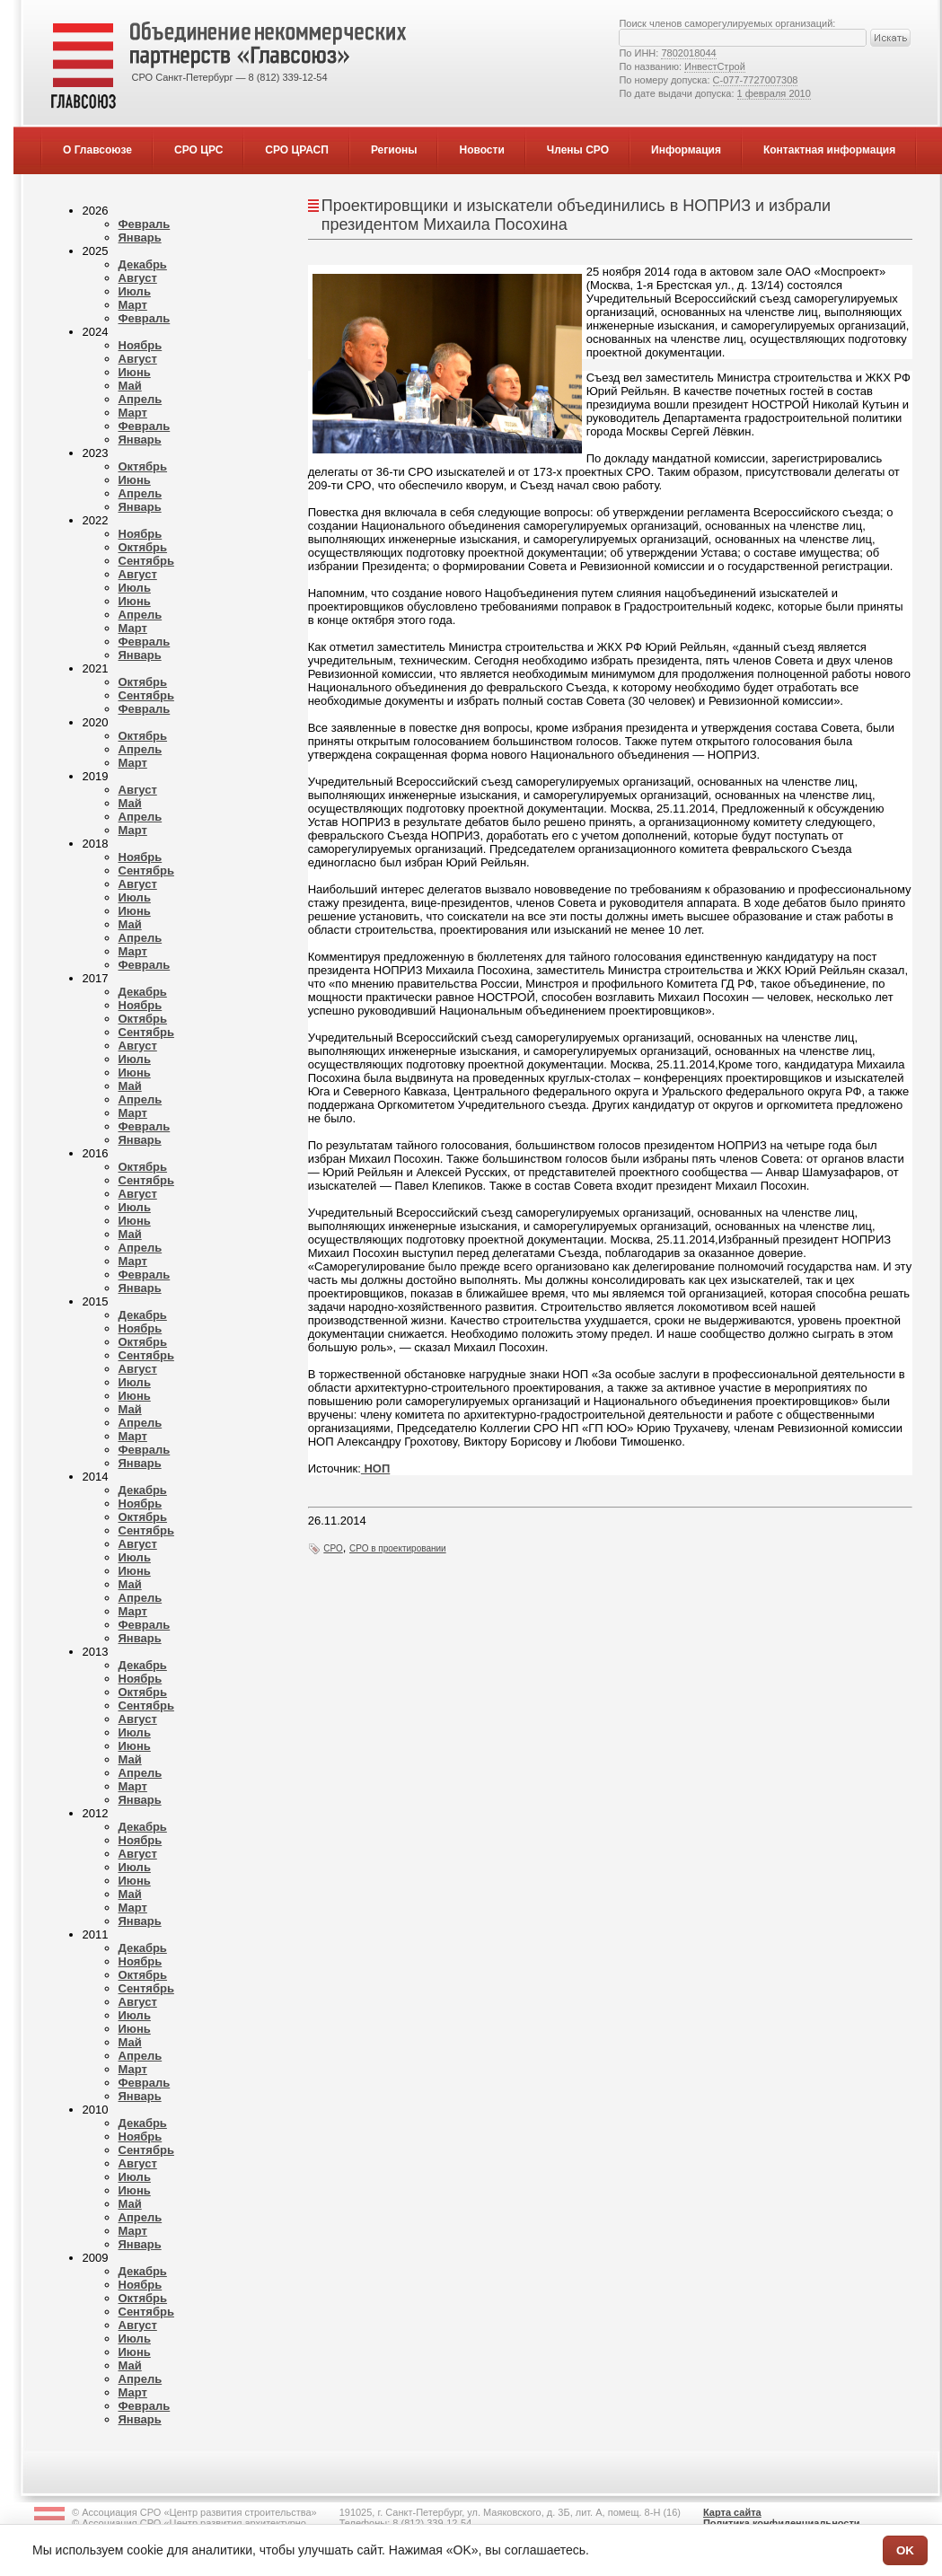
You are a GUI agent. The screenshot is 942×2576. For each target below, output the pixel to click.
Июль (135, 291)
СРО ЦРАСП (297, 150)
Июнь (135, 372)
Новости (481, 150)
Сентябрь (146, 560)
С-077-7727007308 (755, 80)
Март (133, 305)
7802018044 (688, 53)
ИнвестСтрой (714, 66)
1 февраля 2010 (774, 93)
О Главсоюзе (97, 150)
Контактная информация (829, 150)
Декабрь (143, 264)
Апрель (141, 399)
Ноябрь (141, 345)
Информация (686, 150)
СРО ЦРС (198, 150)
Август (138, 278)
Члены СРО (578, 150)
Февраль (145, 224)
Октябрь (143, 466)
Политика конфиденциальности (781, 2523)
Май (130, 385)
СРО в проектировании (397, 1548)
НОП (375, 1468)
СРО (332, 1548)
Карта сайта (732, 2512)
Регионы (394, 150)
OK (905, 2550)
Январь (140, 237)
